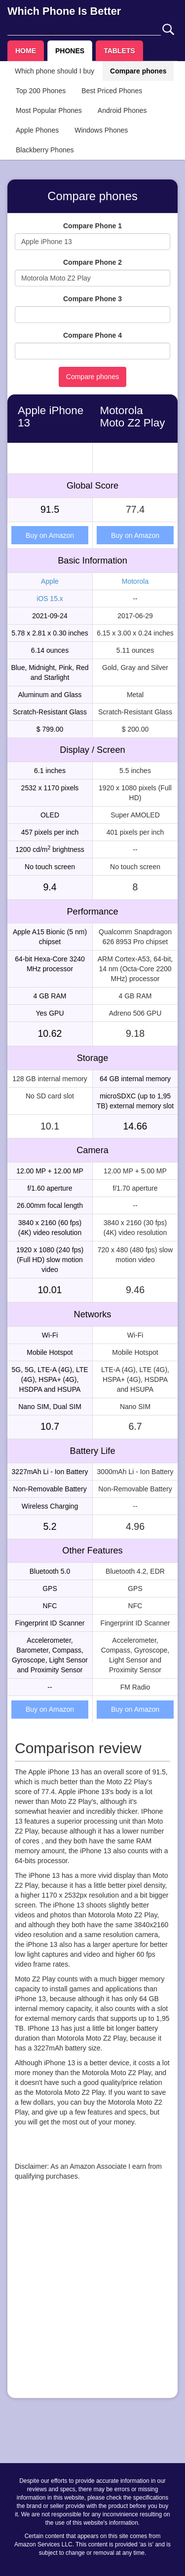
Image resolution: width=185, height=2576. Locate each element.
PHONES (69, 51)
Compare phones (138, 71)
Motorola (135, 581)
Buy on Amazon (50, 535)
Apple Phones (37, 130)
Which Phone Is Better (64, 11)
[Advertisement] (92, 2298)
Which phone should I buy (54, 71)
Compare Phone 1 (92, 226)
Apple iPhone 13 (50, 416)
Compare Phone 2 (92, 262)
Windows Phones (101, 130)
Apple (50, 581)
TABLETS (119, 51)
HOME (25, 51)
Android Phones (122, 110)
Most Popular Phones (49, 110)
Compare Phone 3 (92, 299)
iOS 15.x (50, 598)
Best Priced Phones (111, 91)
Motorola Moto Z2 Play (132, 416)
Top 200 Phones (41, 91)
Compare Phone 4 (92, 335)
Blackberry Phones (45, 150)
